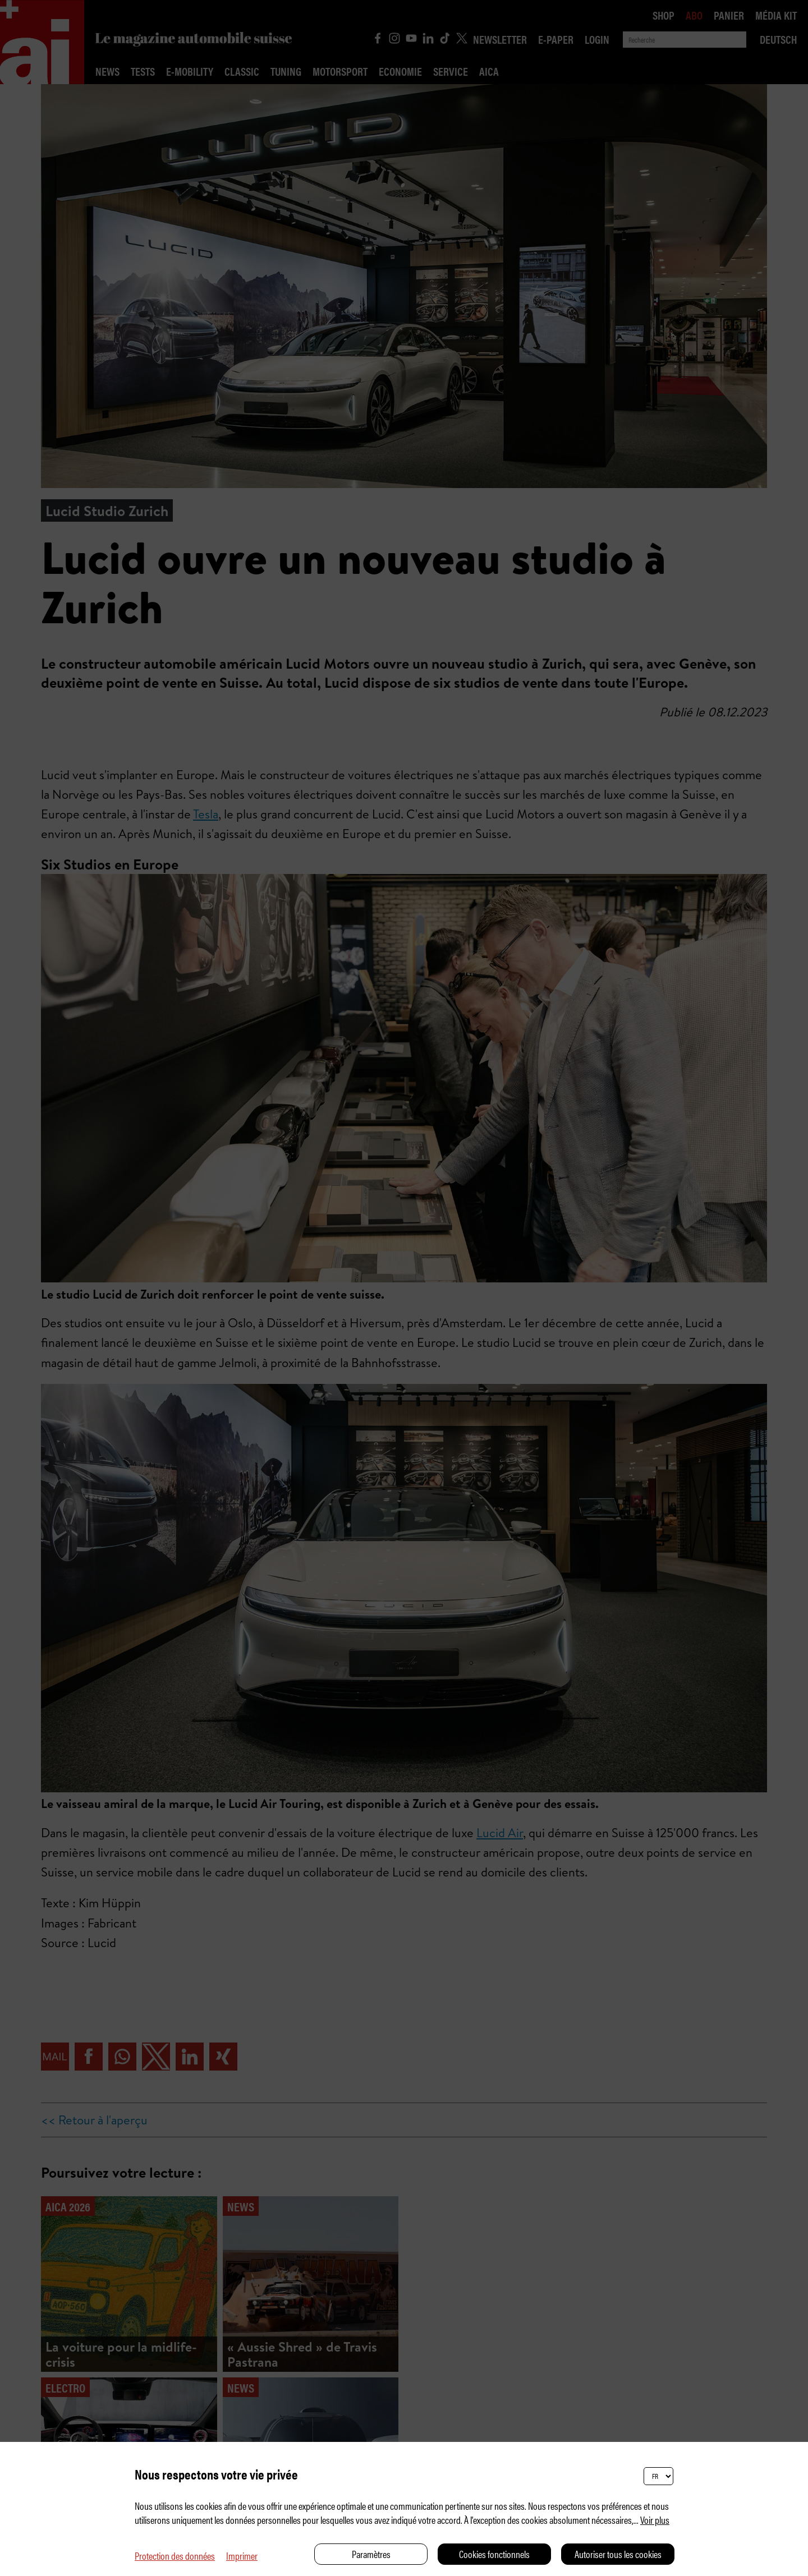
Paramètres (371, 2554)
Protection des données (175, 2556)
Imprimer (242, 2556)
